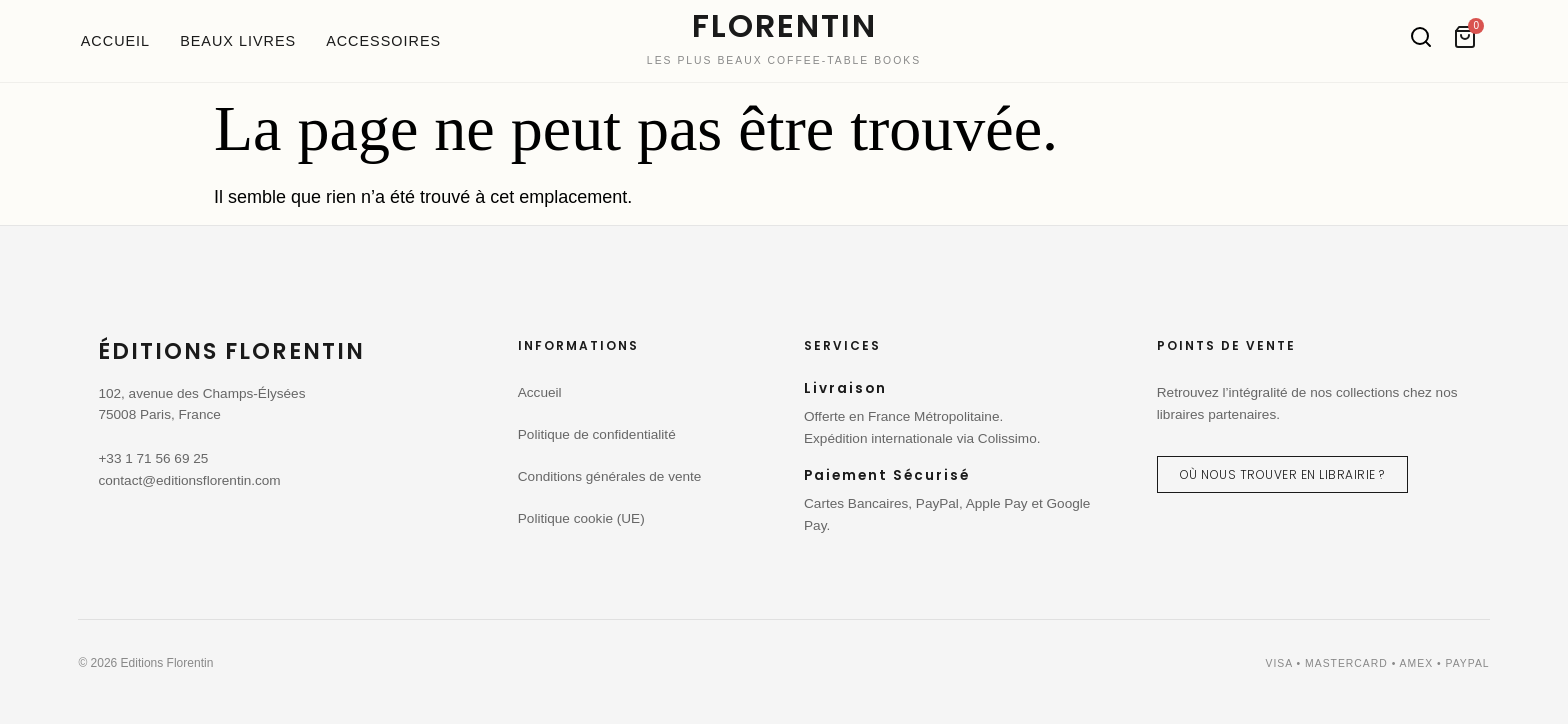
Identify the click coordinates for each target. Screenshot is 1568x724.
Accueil (115, 41)
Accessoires (383, 41)
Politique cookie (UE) (581, 518)
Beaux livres (238, 41)
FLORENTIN (784, 25)
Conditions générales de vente (610, 476)
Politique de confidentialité (597, 434)
